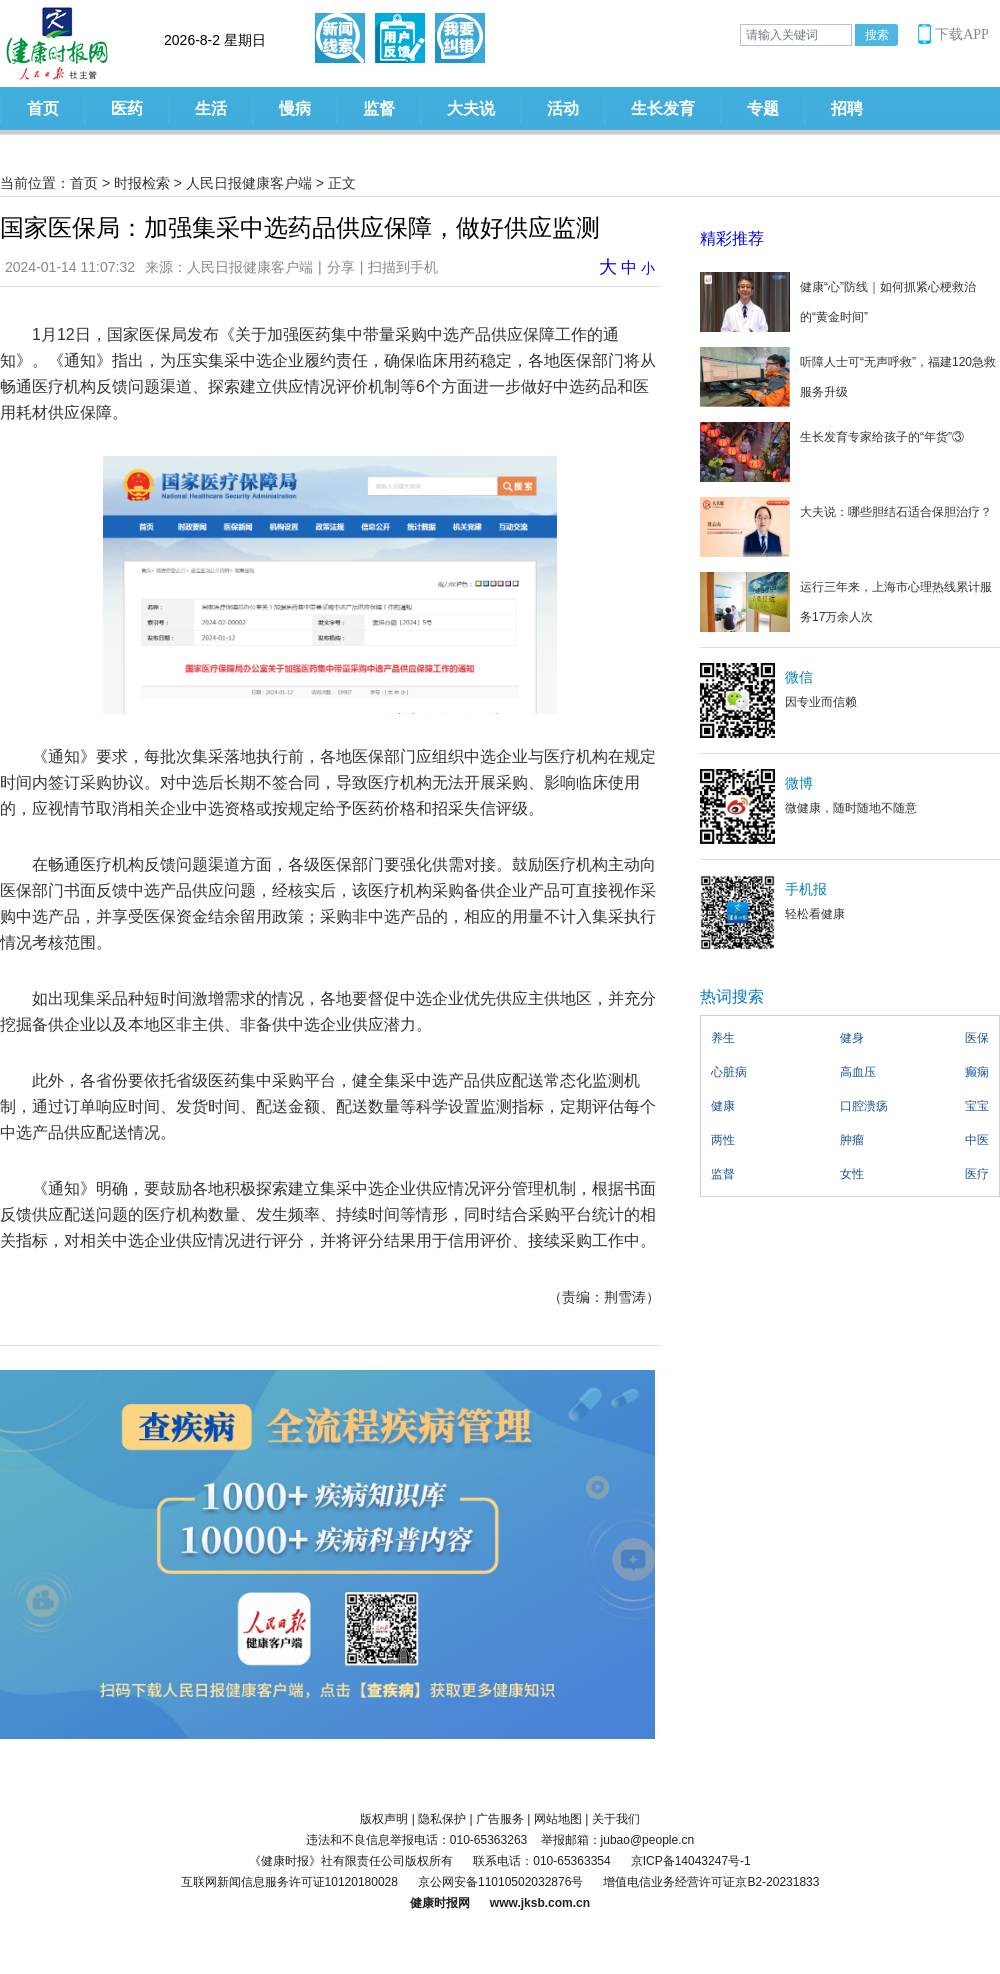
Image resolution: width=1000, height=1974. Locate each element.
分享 (341, 267)
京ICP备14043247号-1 (691, 1861)
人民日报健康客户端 (249, 183)
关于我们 (616, 1819)
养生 (723, 1038)
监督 (379, 108)
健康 (723, 1106)
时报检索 (142, 183)
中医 (977, 1140)
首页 (43, 108)
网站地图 (558, 1819)
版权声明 (384, 1819)
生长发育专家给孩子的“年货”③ (882, 437)
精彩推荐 (732, 238)
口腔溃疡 (864, 1106)
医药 (127, 108)
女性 (852, 1174)
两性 (723, 1140)
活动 (563, 108)
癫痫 (977, 1072)
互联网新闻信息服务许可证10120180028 (289, 1882)
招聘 (847, 108)
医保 (977, 1038)
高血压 (858, 1072)
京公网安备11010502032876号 (500, 1882)
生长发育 (663, 108)
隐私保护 (442, 1819)
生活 (211, 108)
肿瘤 (852, 1140)
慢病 (295, 108)
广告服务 (500, 1819)
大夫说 (471, 108)
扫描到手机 (403, 267)
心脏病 (729, 1072)
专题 (763, 108)
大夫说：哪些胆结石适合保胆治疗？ (896, 512)
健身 (852, 1038)
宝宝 (977, 1106)
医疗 (977, 1174)
